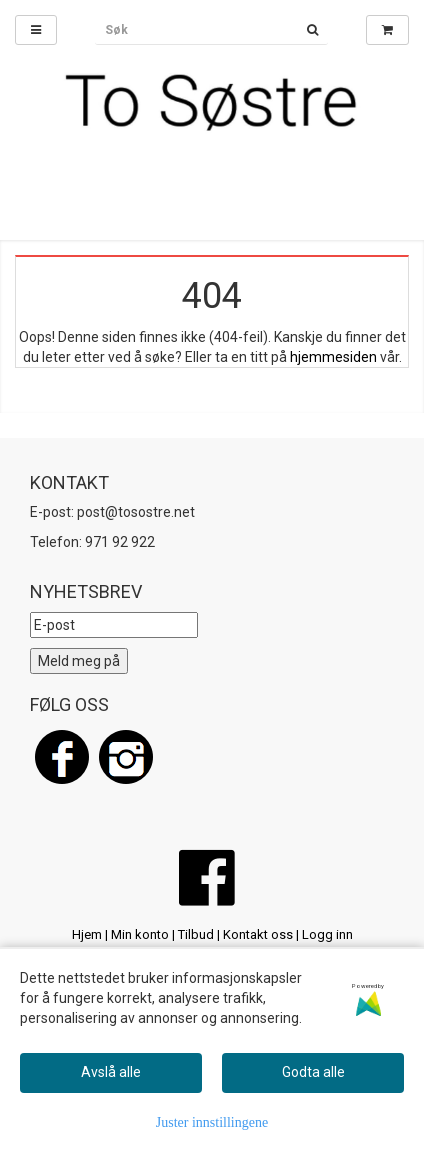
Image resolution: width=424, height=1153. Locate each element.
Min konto (140, 934)
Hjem (87, 934)
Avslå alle (111, 1072)
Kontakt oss (258, 934)
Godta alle (313, 1072)
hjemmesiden (333, 357)
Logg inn (327, 934)
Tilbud (196, 934)
